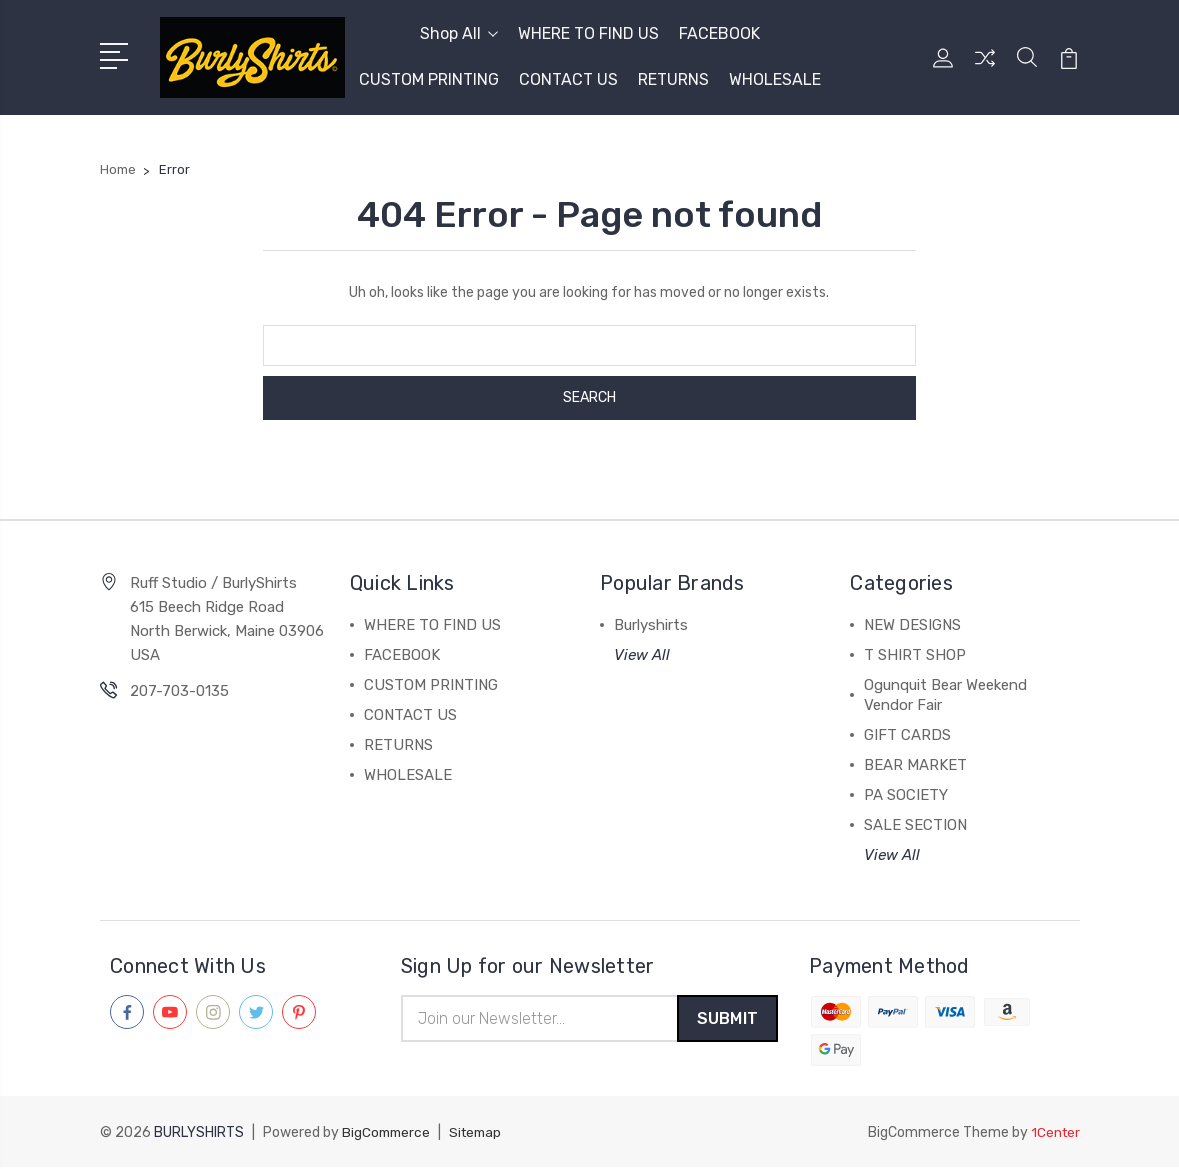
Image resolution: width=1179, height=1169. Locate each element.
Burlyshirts (651, 625)
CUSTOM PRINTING (429, 79)
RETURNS (673, 79)
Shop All (459, 33)
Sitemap (481, 1134)
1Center (1054, 1134)
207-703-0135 (179, 691)
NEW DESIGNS (912, 625)
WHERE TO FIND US (588, 33)
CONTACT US (568, 79)
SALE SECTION (915, 825)
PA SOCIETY (906, 795)
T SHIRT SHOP (915, 655)
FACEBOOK (719, 33)
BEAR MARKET (915, 765)
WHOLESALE (775, 79)
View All (642, 655)
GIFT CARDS (907, 735)
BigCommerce (388, 1134)
